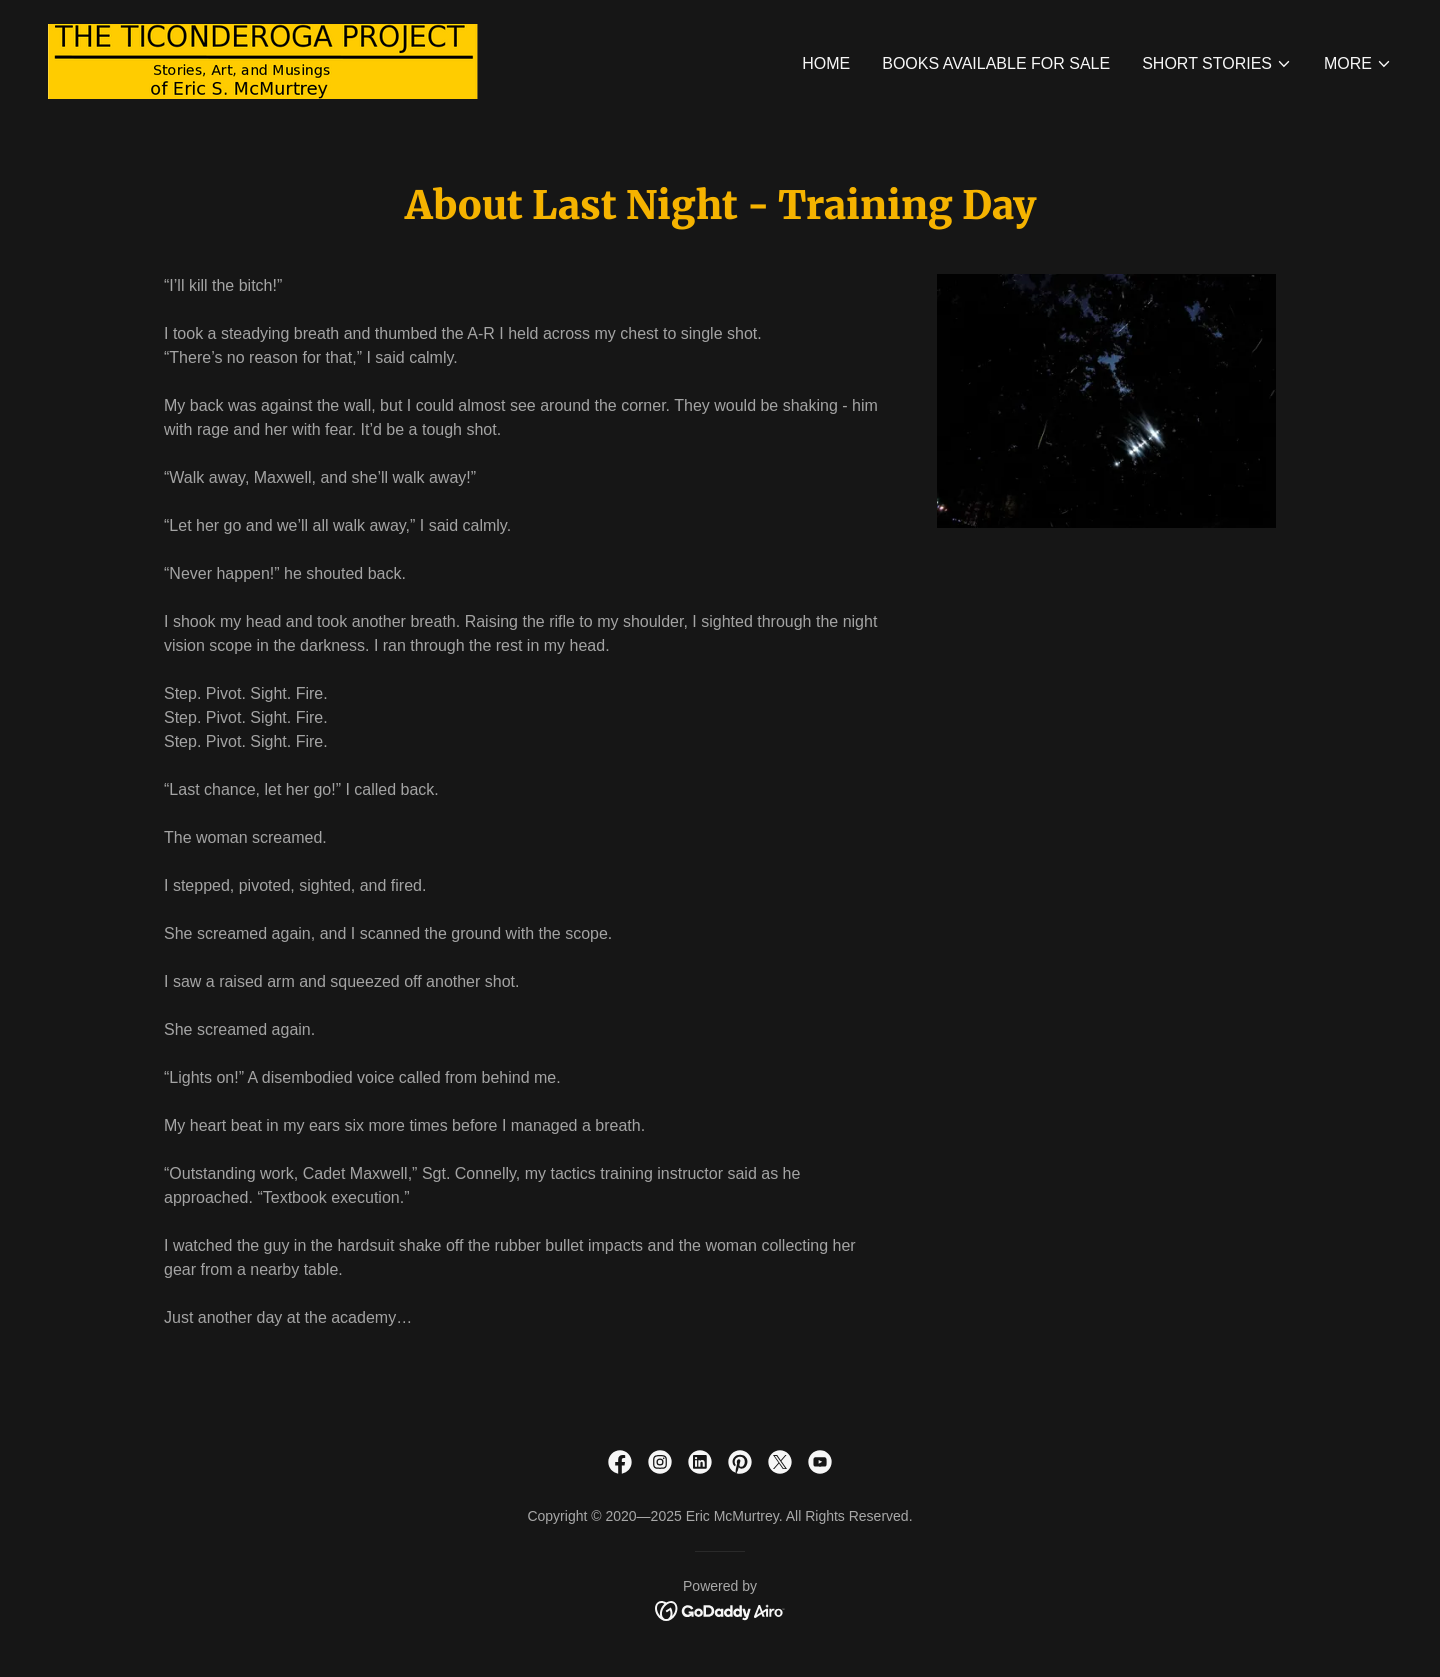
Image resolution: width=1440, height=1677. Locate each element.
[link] (263, 60)
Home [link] (826, 63)
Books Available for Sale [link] (996, 63)
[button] (1217, 64)
